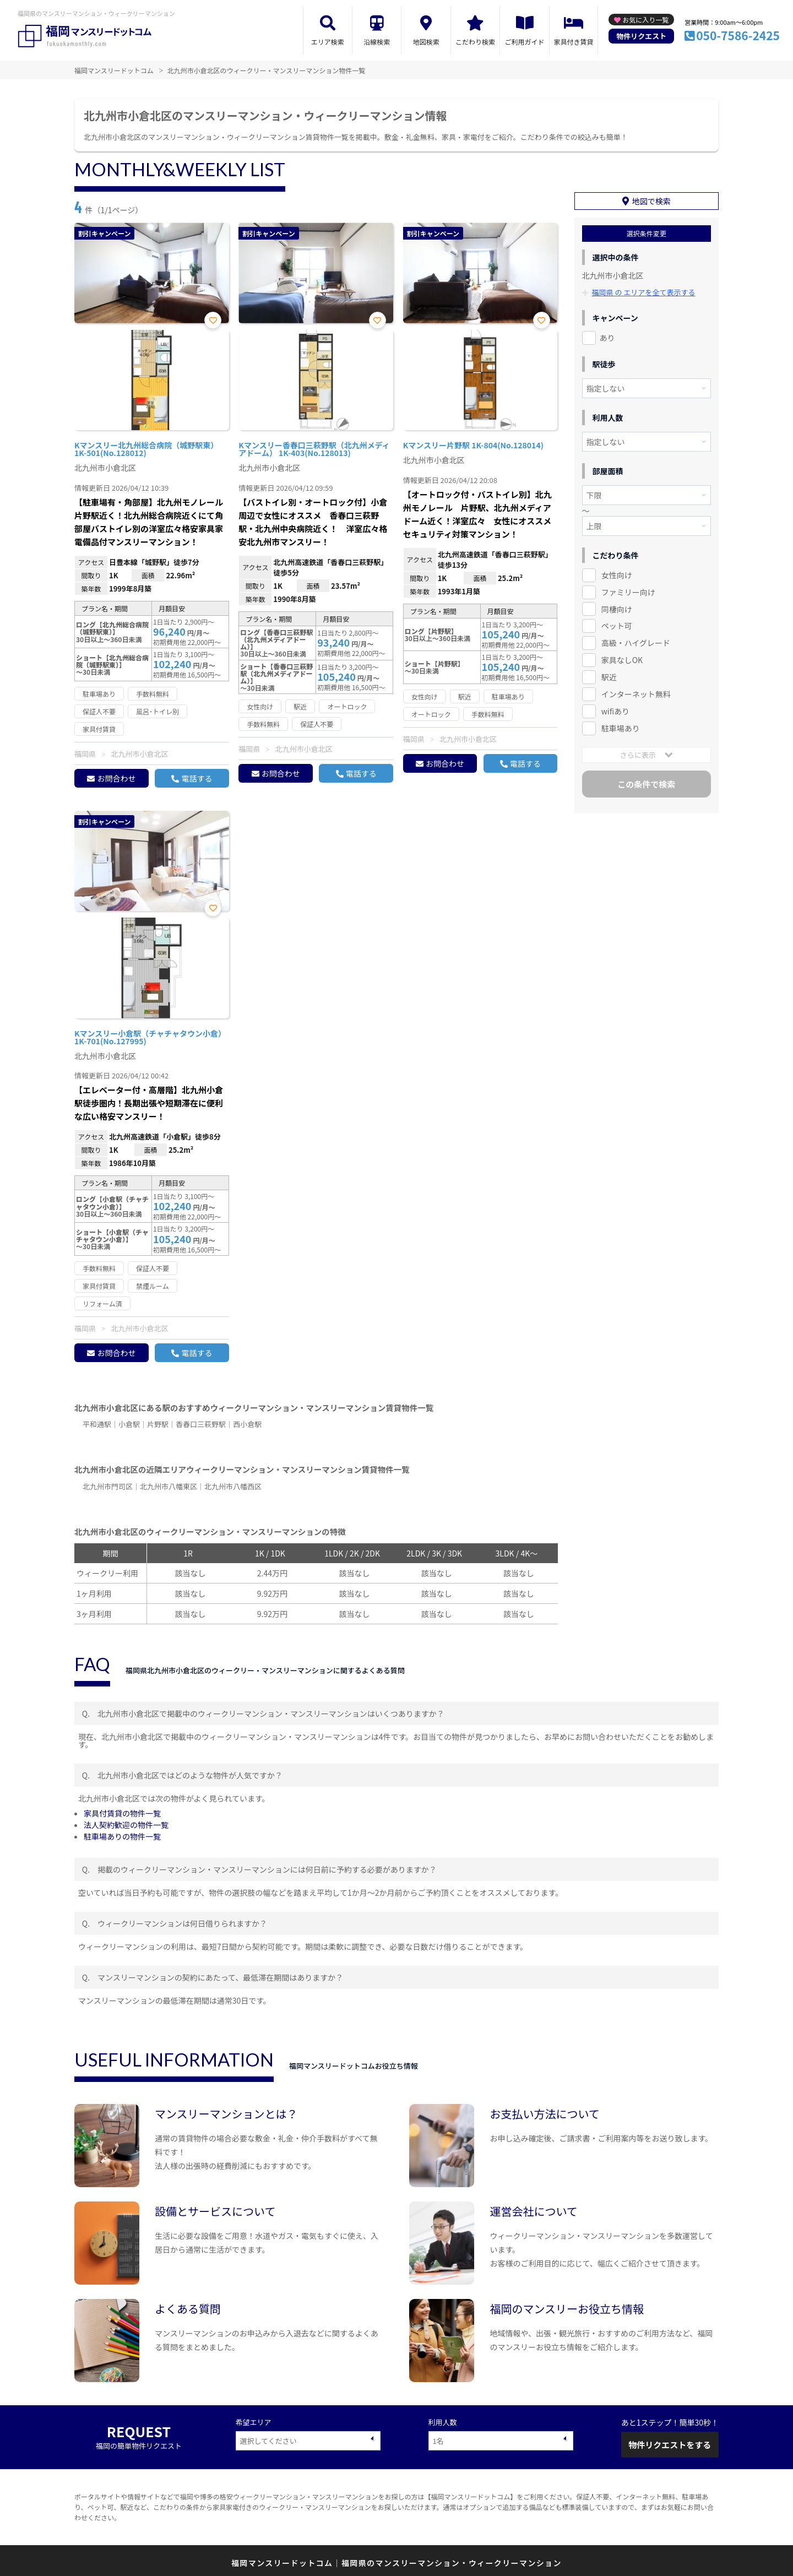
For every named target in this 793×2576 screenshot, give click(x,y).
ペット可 (616, 625)
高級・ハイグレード (635, 642)
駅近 (609, 676)
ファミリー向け (628, 591)
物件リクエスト (641, 36)
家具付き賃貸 (573, 41)
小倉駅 (129, 1424)
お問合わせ (116, 778)
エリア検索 (327, 41)
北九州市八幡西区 (233, 1486)
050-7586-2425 (738, 35)
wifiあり (615, 711)
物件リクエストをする (669, 2444)
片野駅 (158, 1424)
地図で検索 (651, 200)
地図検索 (426, 41)
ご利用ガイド (525, 41)
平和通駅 (97, 1424)
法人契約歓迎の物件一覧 (126, 1824)
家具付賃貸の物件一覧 (122, 1813)
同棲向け (616, 608)
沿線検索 (376, 41)
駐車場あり (620, 728)
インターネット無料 (636, 693)
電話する (196, 778)
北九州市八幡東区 (168, 1486)
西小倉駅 (247, 1424)
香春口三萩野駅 (201, 1424)
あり (607, 337)
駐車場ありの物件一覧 (122, 1836)
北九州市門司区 (108, 1486)
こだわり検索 (475, 41)
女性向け (616, 574)
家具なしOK (622, 659)
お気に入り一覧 (645, 19)
